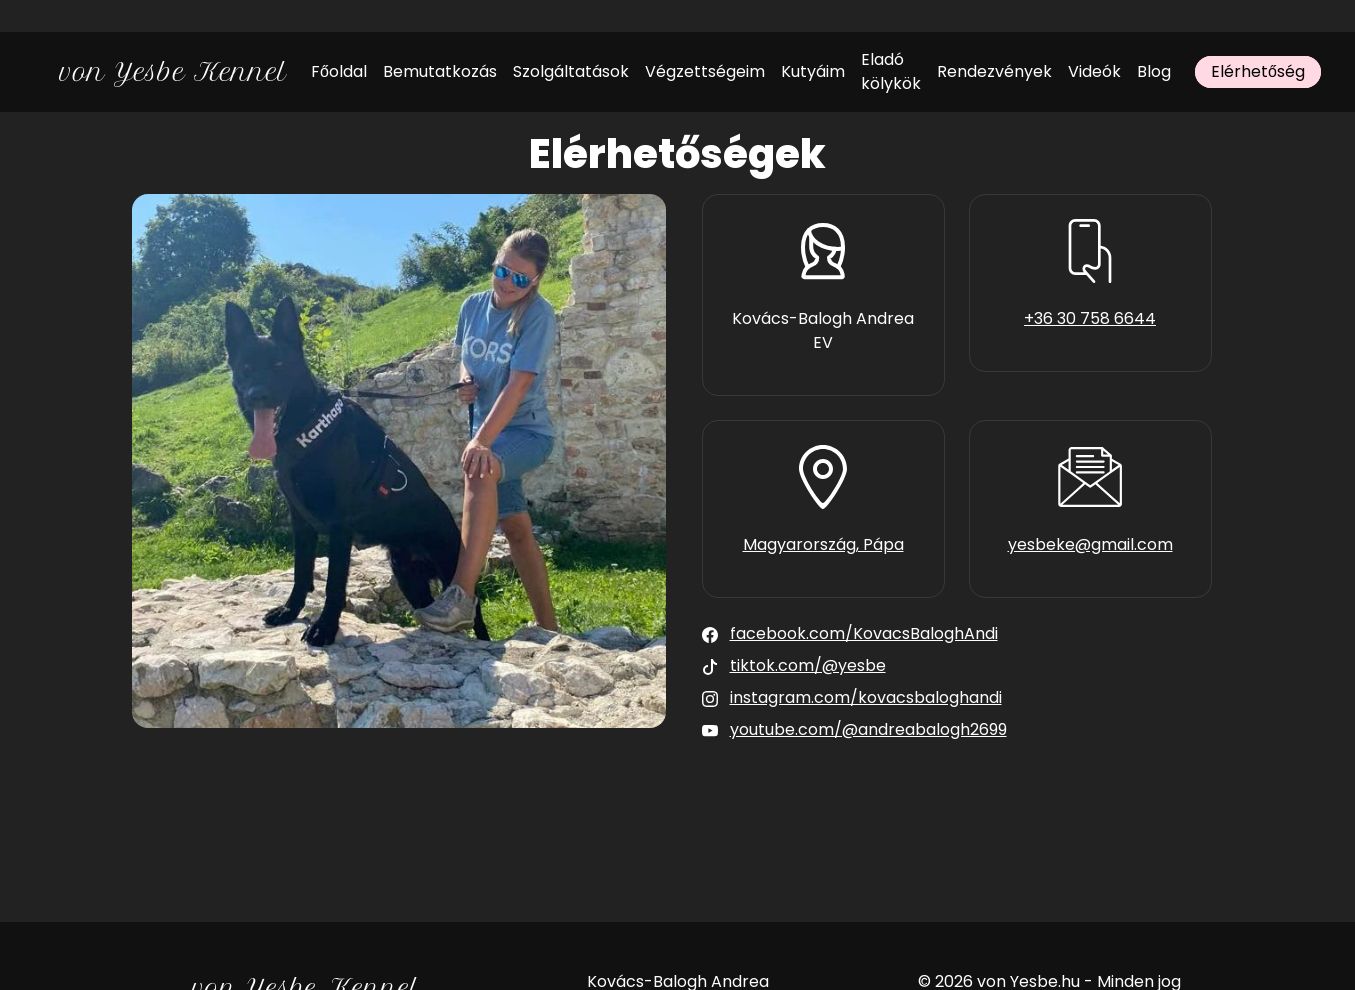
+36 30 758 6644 (1090, 318)
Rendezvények (994, 71)
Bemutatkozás (440, 71)
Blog (1154, 71)
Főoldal (339, 71)
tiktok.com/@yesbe (808, 665)
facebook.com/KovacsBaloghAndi (864, 633)
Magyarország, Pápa (823, 544)
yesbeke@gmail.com (1090, 544)
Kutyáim (813, 71)
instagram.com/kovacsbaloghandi (866, 697)
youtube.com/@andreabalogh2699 (868, 729)
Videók (1094, 71)
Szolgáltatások (571, 71)
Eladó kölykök (891, 71)
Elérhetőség (1258, 71)
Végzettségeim (705, 71)
